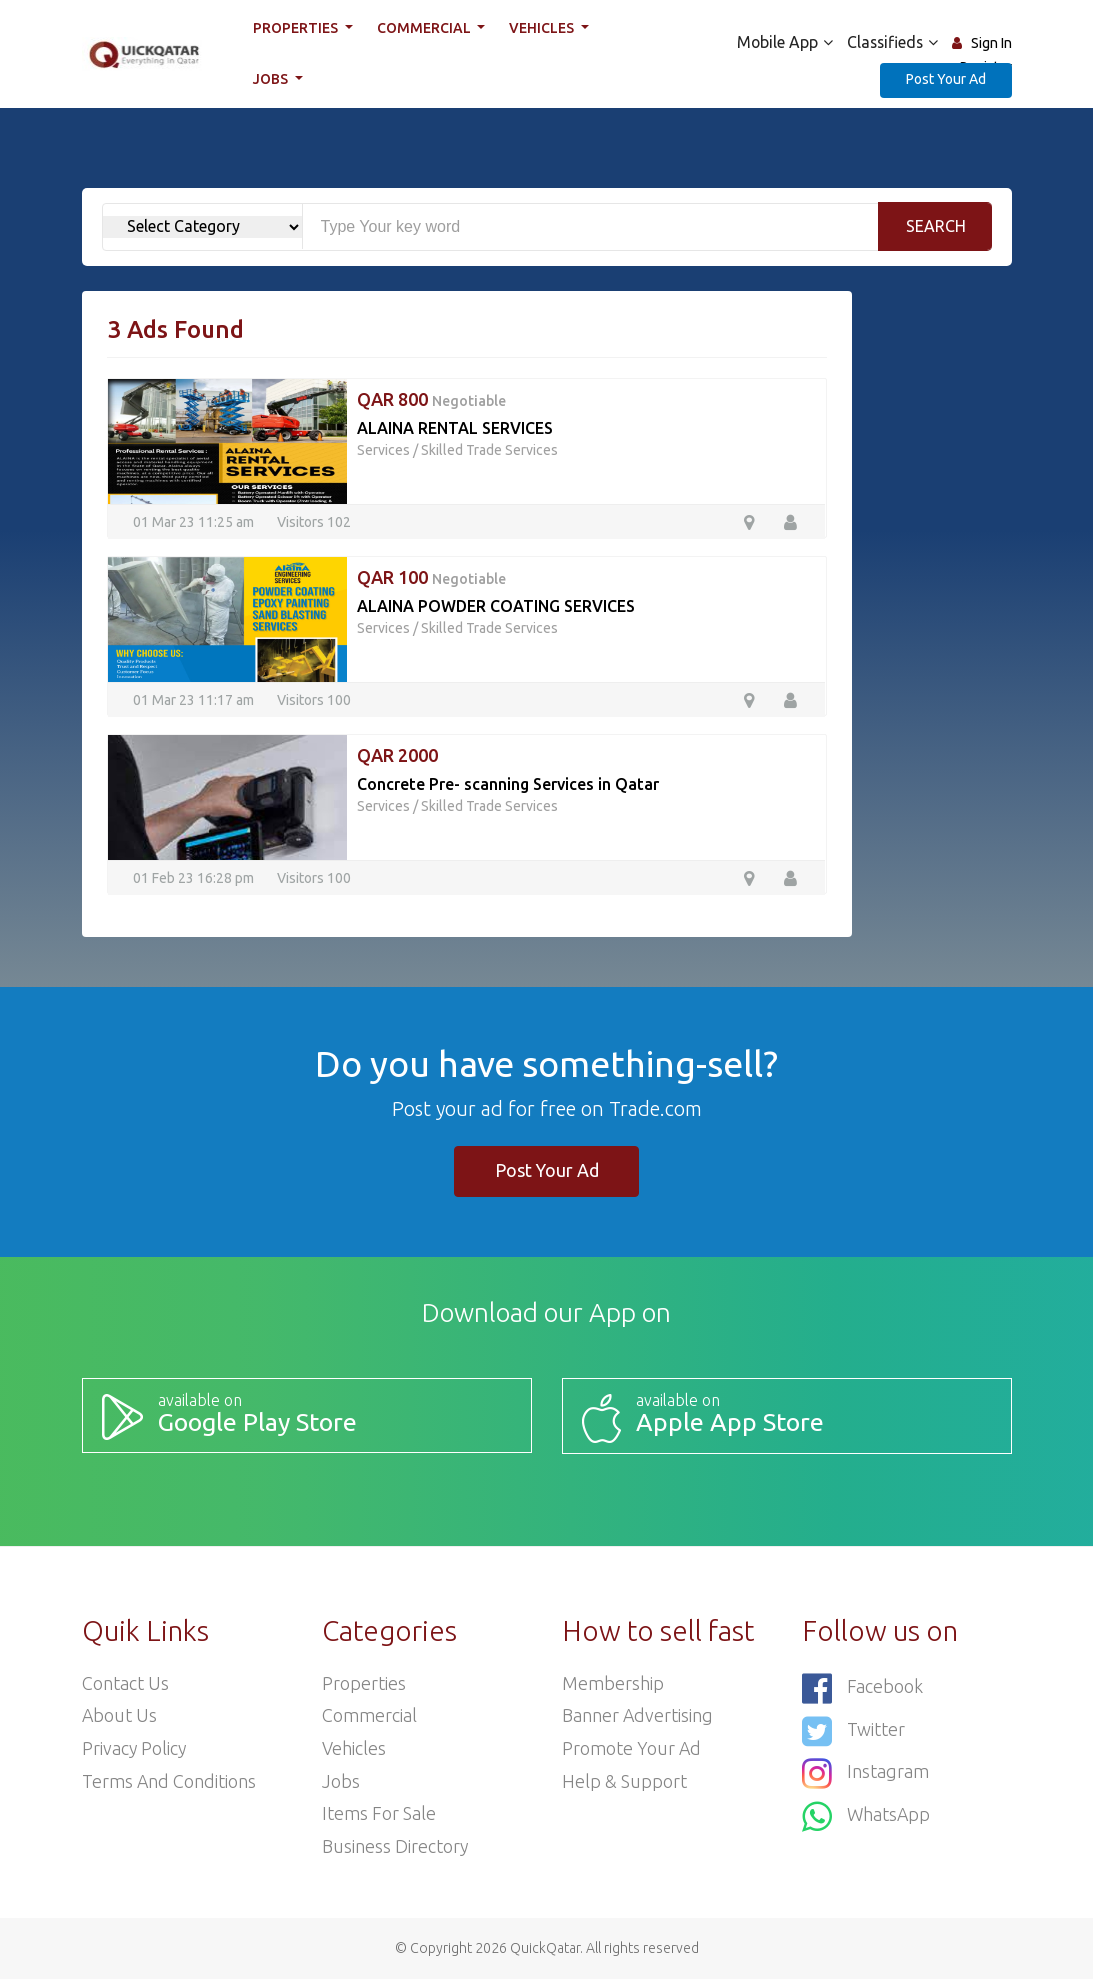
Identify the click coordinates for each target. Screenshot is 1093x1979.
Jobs (272, 79)
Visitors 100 (314, 699)
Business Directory (395, 1847)
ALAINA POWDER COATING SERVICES (496, 606)
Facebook (862, 1687)
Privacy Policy (135, 1748)
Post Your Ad (946, 79)
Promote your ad (632, 1748)
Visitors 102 (314, 521)
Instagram (865, 1771)
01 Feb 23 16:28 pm (193, 877)
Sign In (991, 43)
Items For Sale (379, 1814)
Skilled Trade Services (489, 450)
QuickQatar (545, 1948)
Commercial (425, 28)
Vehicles (543, 28)
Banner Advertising (638, 1715)
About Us (120, 1715)
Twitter (853, 1729)
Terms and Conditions (169, 1781)
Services (383, 450)
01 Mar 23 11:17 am (193, 699)
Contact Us (125, 1682)
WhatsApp (867, 1813)
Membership (613, 1682)
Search (936, 226)
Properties (297, 28)
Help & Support (624, 1781)
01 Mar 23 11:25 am (193, 521)
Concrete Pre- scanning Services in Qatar (508, 784)
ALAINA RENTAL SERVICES (455, 428)
